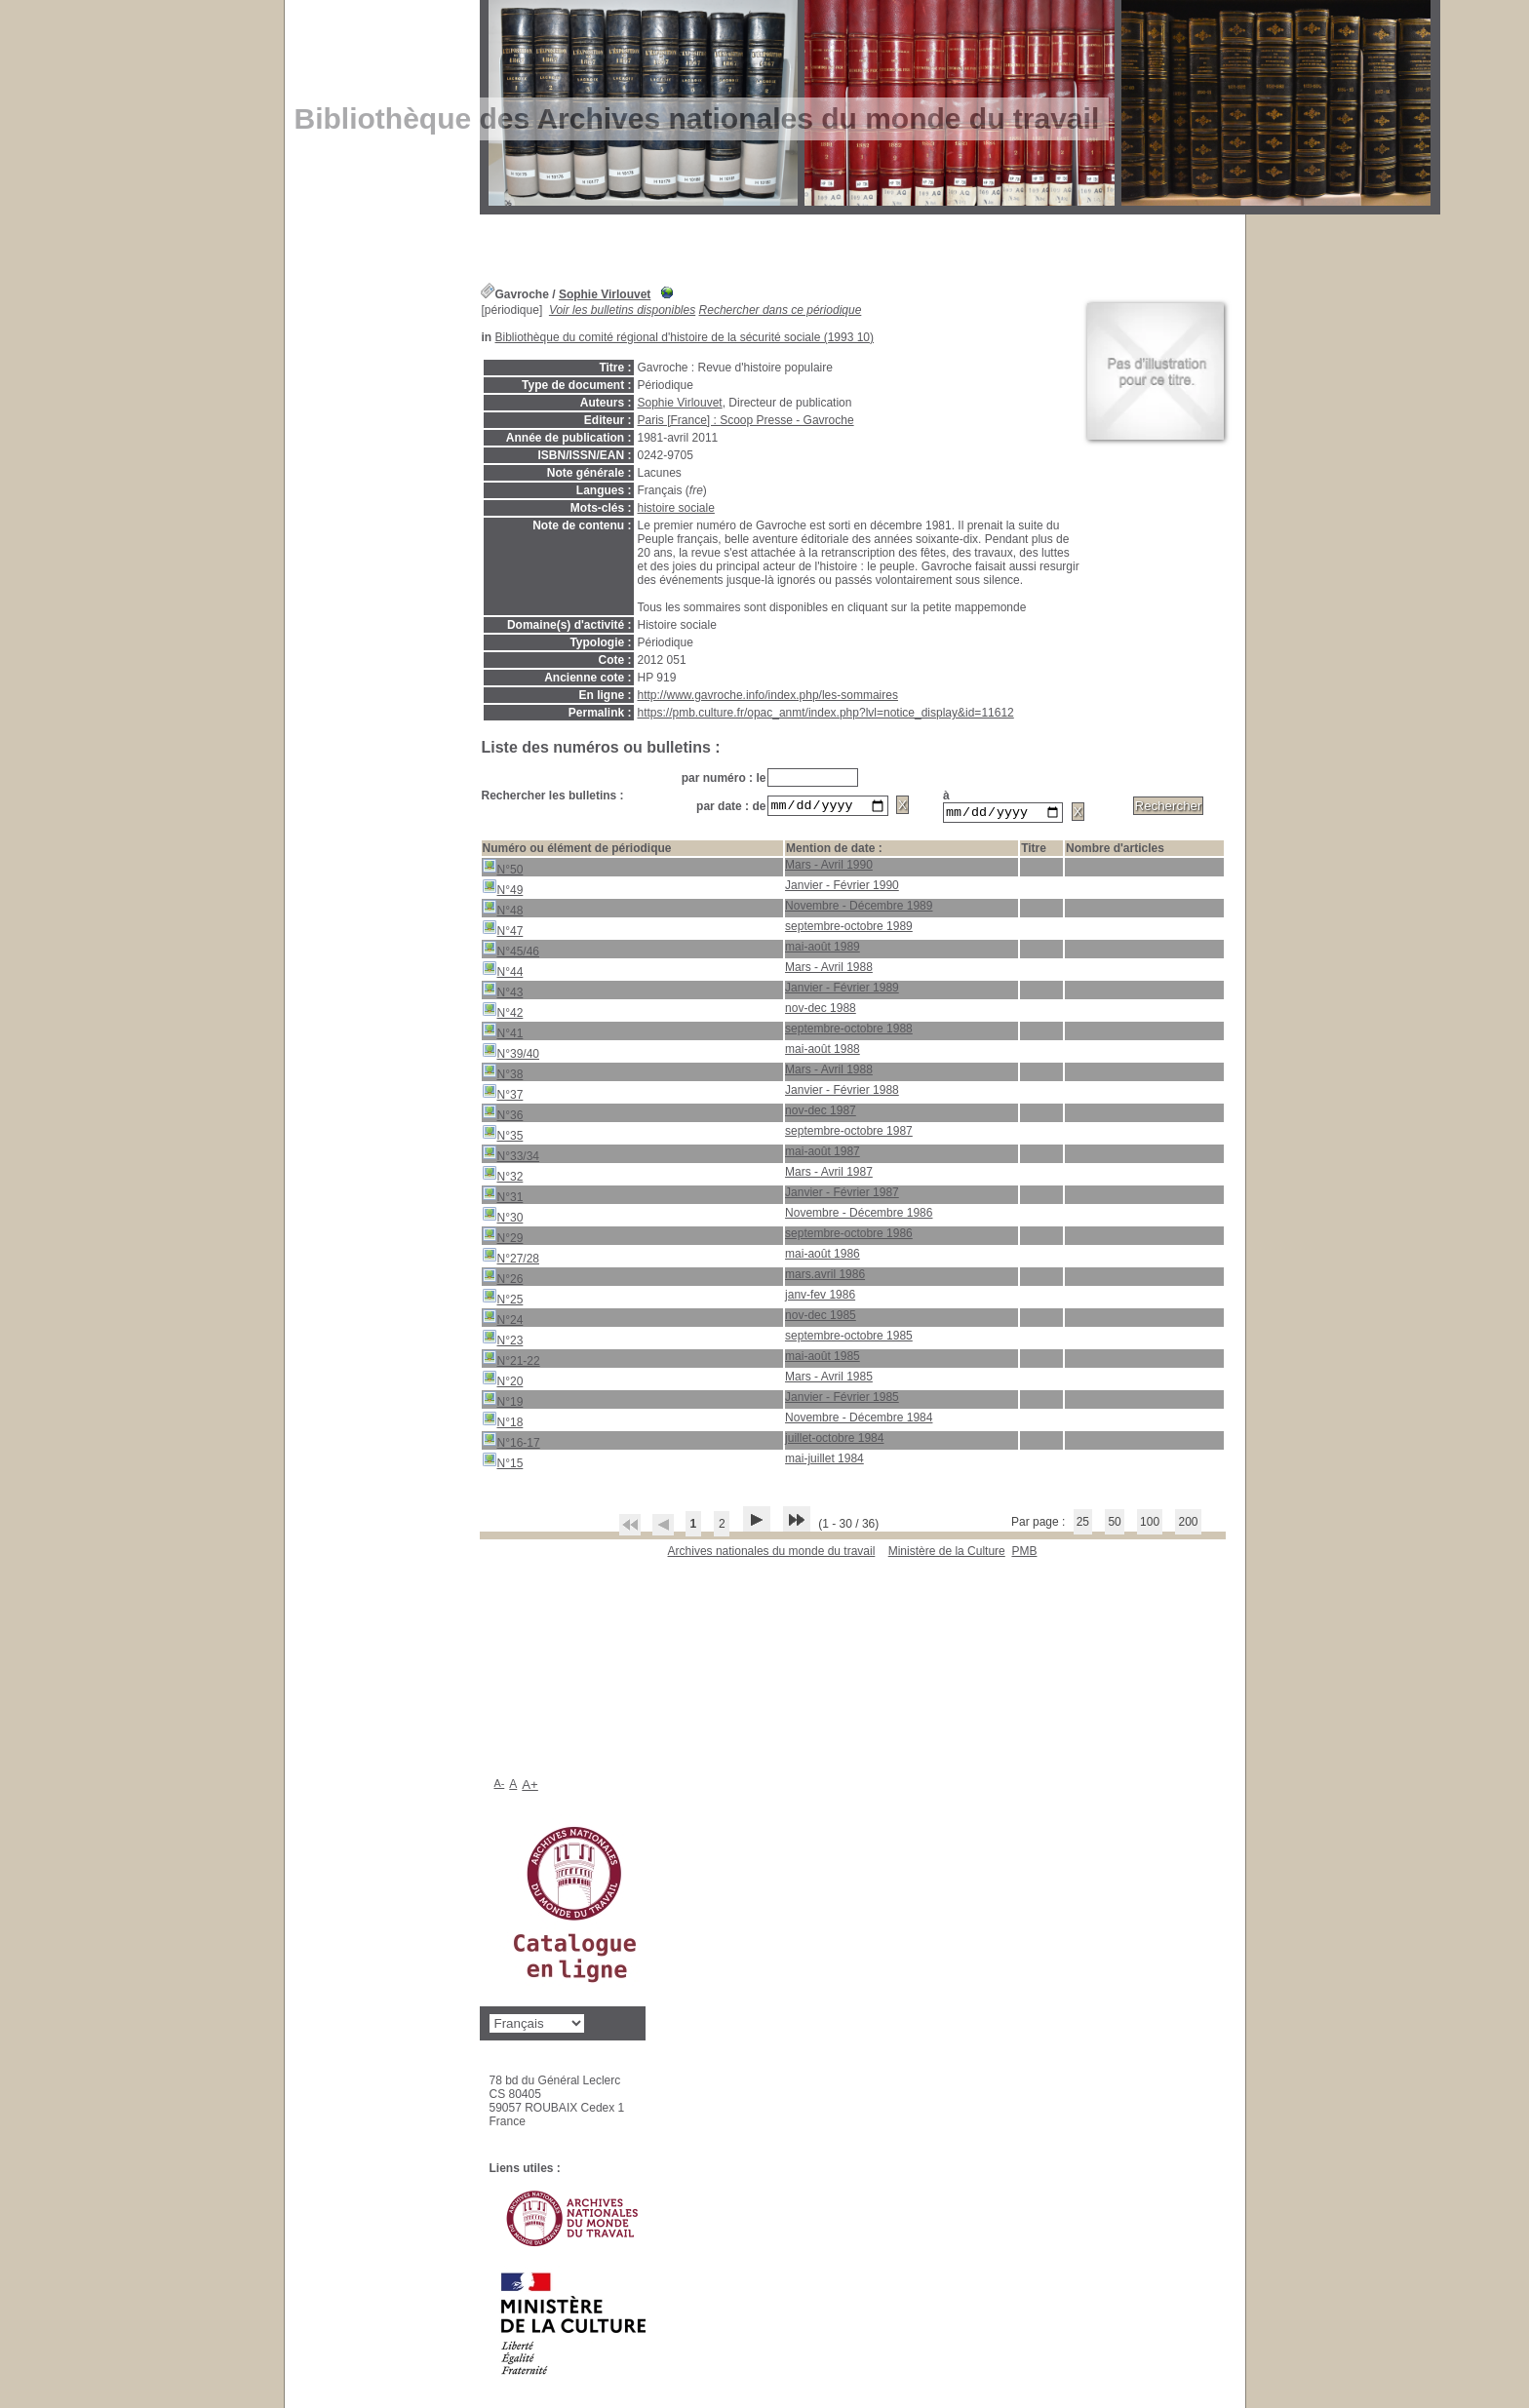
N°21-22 (511, 1361)
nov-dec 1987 (820, 1113)
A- (499, 1786)
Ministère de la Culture (946, 1554)
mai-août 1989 (822, 949)
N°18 (503, 1423)
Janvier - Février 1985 (842, 1400)
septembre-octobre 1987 (849, 1134)
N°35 (503, 1136)
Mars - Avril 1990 (829, 867)
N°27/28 (511, 1259)
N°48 (503, 911)
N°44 (503, 972)
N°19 (503, 1402)
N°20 (503, 1382)
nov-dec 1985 (820, 1318)
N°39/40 (511, 1054)
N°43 (503, 993)
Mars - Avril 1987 (829, 1175)
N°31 (503, 1197)
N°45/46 (511, 952)
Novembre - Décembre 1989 (858, 908)
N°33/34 (511, 1156)
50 (1114, 1525)
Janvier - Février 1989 (842, 990)
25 (1083, 1525)
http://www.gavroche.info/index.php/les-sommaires (768, 695)
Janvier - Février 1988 (842, 1093)
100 (1149, 1525)
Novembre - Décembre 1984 (858, 1420)
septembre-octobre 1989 (849, 929)
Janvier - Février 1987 (842, 1195)
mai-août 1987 (822, 1154)
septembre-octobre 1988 (849, 1031)
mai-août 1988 (822, 1052)
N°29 (503, 1238)
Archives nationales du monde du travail (772, 1554)
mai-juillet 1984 (824, 1461)
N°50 (503, 870)
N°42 (503, 1013)
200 (1187, 1525)
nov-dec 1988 (820, 1011)
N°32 (503, 1177)
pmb (1024, 1554)
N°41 (503, 1034)
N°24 (503, 1320)
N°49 (503, 890)
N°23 (503, 1341)
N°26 (503, 1279)
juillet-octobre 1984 (834, 1441)
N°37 (503, 1095)
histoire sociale (676, 508)
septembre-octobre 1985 (849, 1338)
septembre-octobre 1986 (849, 1236)
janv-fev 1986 (820, 1297)
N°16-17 (511, 1443)
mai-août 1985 (822, 1359)
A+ (530, 1787)
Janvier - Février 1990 (842, 888)
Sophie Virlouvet (604, 294)
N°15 (503, 1464)
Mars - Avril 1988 (829, 970)
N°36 (503, 1116)
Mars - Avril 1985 (829, 1379)
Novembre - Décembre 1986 (858, 1216)
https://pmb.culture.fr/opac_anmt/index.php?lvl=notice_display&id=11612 (826, 712)
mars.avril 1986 (825, 1277)
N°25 (503, 1300)
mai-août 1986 (822, 1256)
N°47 (503, 931)
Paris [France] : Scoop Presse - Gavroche (746, 420)
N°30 (503, 1218)
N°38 (503, 1075)
